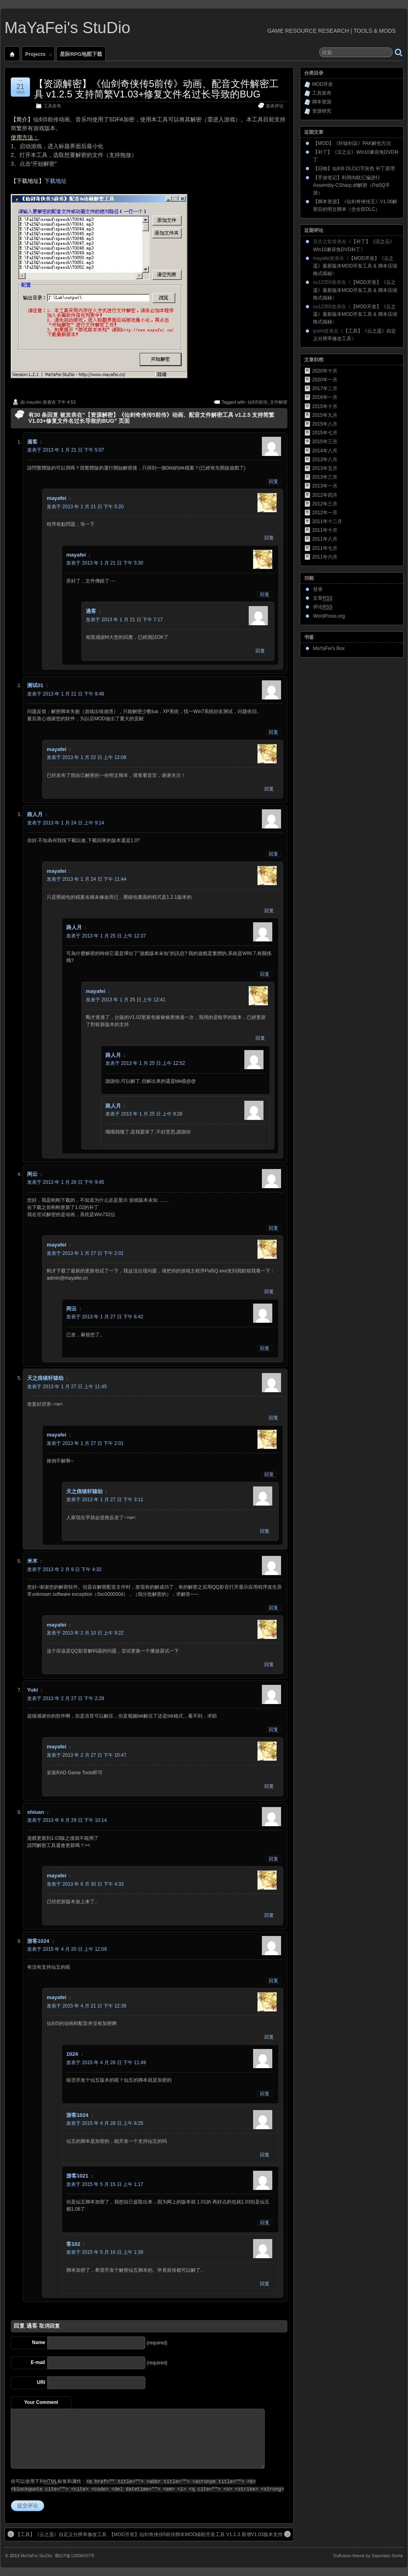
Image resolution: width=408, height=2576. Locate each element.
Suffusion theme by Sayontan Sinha (368, 2555)
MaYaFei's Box (329, 648)
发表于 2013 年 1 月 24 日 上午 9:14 (65, 823)
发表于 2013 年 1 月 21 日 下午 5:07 (65, 450)
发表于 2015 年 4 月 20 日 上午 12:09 (67, 1949)
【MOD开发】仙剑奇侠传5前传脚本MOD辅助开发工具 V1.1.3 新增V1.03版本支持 (200, 2534)
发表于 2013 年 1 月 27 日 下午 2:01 (85, 1253)
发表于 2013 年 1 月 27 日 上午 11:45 (67, 1386)
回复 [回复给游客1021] (264, 2222)
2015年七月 (324, 433)
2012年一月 (324, 512)
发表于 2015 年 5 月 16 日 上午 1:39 (104, 2252)
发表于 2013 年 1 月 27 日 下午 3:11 (104, 1499)
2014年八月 (324, 451)
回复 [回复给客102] (264, 2284)
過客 (32, 2325)
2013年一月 (324, 486)
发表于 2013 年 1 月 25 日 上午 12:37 (106, 936)
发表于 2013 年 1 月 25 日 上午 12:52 (145, 1063)
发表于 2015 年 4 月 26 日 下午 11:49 (106, 2062)
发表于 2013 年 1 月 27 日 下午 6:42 (104, 1317)
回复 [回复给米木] (273, 1608)
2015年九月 (324, 415)
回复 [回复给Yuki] (273, 1729)
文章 (323, 598)
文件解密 (278, 402)
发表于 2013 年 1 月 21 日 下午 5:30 (104, 563)
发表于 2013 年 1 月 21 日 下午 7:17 (124, 619)
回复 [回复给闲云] (273, 1228)
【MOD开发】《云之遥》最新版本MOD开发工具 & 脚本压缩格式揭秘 (355, 266)
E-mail (38, 2362)
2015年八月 (324, 424)
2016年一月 (324, 397)
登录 (318, 589)
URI (41, 2382)
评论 (323, 607)
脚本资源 (321, 102)
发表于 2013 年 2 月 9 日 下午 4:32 (64, 1569)
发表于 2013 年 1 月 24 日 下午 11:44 (86, 879)
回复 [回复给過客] (273, 481)
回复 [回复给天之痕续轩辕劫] (273, 1418)
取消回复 (49, 2326)
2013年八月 (324, 459)
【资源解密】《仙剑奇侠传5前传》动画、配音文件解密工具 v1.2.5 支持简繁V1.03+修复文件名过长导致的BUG (156, 88)
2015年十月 (324, 406)
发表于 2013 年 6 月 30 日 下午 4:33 (85, 1884)
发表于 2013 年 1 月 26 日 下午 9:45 (65, 1182)
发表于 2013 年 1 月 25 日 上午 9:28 (143, 1114)
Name (38, 2342)
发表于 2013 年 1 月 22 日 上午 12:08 (86, 757)
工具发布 (52, 105)
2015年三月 (324, 441)
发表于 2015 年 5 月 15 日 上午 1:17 (104, 2184)
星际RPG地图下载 (81, 54)
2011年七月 (324, 548)
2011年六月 (324, 557)
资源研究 (321, 111)
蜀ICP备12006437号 (75, 2555)
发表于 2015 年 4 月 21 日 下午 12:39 (86, 2006)
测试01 (35, 685)
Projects (38, 56)
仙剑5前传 (257, 402)
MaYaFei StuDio (36, 2555)
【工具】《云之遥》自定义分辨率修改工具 (57, 2534)
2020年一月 (324, 379)
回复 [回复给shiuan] (273, 1859)
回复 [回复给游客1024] (273, 1981)
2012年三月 (324, 504)
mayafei (34, 402)
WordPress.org (329, 616)
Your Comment (41, 2402)
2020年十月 (324, 371)
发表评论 (274, 105)
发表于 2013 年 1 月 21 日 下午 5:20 (85, 506)
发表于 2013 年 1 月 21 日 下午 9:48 (65, 694)
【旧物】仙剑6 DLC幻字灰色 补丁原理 (354, 168)
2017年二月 (324, 388)
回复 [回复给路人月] (273, 854)
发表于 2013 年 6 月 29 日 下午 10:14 (67, 1820)
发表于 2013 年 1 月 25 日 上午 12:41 (125, 1000)
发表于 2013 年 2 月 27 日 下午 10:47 (86, 1755)
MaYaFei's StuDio (67, 27)
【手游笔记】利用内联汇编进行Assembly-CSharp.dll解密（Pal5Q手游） (351, 185)
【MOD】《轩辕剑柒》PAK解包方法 (352, 143)
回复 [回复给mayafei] (269, 538)
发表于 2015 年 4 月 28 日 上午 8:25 (104, 2123)
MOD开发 (322, 84)
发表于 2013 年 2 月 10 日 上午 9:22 (85, 1633)
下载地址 (55, 181)
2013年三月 (324, 477)
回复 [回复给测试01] (273, 732)
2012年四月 (324, 495)
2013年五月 (324, 468)
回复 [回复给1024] (264, 2093)
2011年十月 (324, 530)
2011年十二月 (327, 521)
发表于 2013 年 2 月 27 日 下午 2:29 (65, 1698)
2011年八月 (324, 539)
